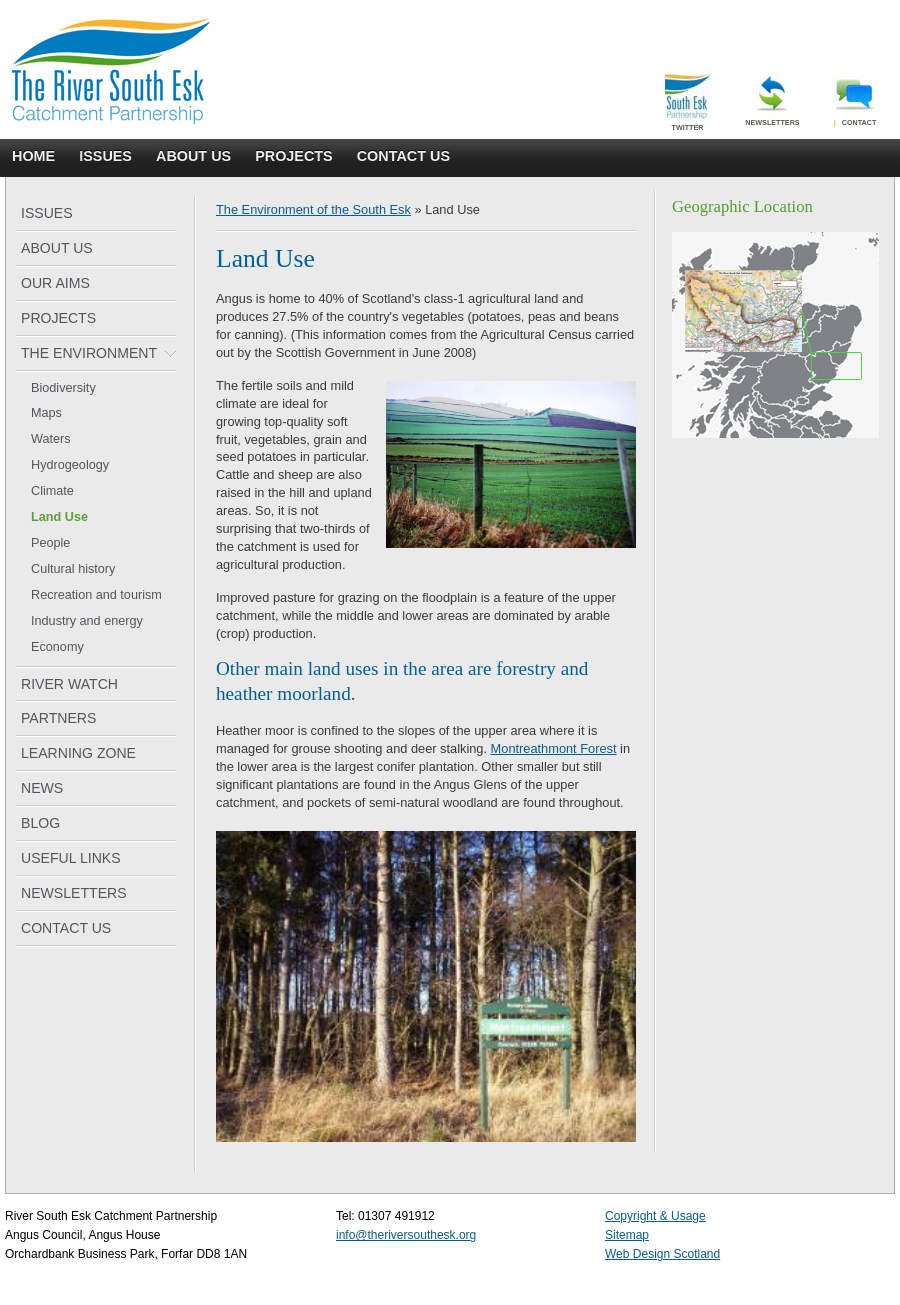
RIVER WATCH (69, 684)
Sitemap (627, 1235)
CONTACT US (403, 156)
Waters (51, 439)
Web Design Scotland (662, 1254)
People (50, 543)
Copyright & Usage (655, 1216)
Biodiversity (63, 388)
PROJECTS (294, 156)
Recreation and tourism (96, 595)
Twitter (687, 103)
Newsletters (772, 100)
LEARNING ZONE (78, 753)
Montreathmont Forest (554, 748)
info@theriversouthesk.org (406, 1235)
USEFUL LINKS (71, 858)
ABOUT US (193, 156)
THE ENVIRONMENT (89, 353)
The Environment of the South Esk (313, 209)
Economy (57, 647)
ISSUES (105, 156)
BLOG (40, 823)
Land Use (59, 517)
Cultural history (73, 569)
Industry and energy (87, 621)
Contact (855, 100)
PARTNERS (58, 718)
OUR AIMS (55, 283)
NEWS (42, 788)
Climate (52, 491)
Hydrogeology (70, 465)
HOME (33, 156)
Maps (46, 413)
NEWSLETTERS (74, 893)
